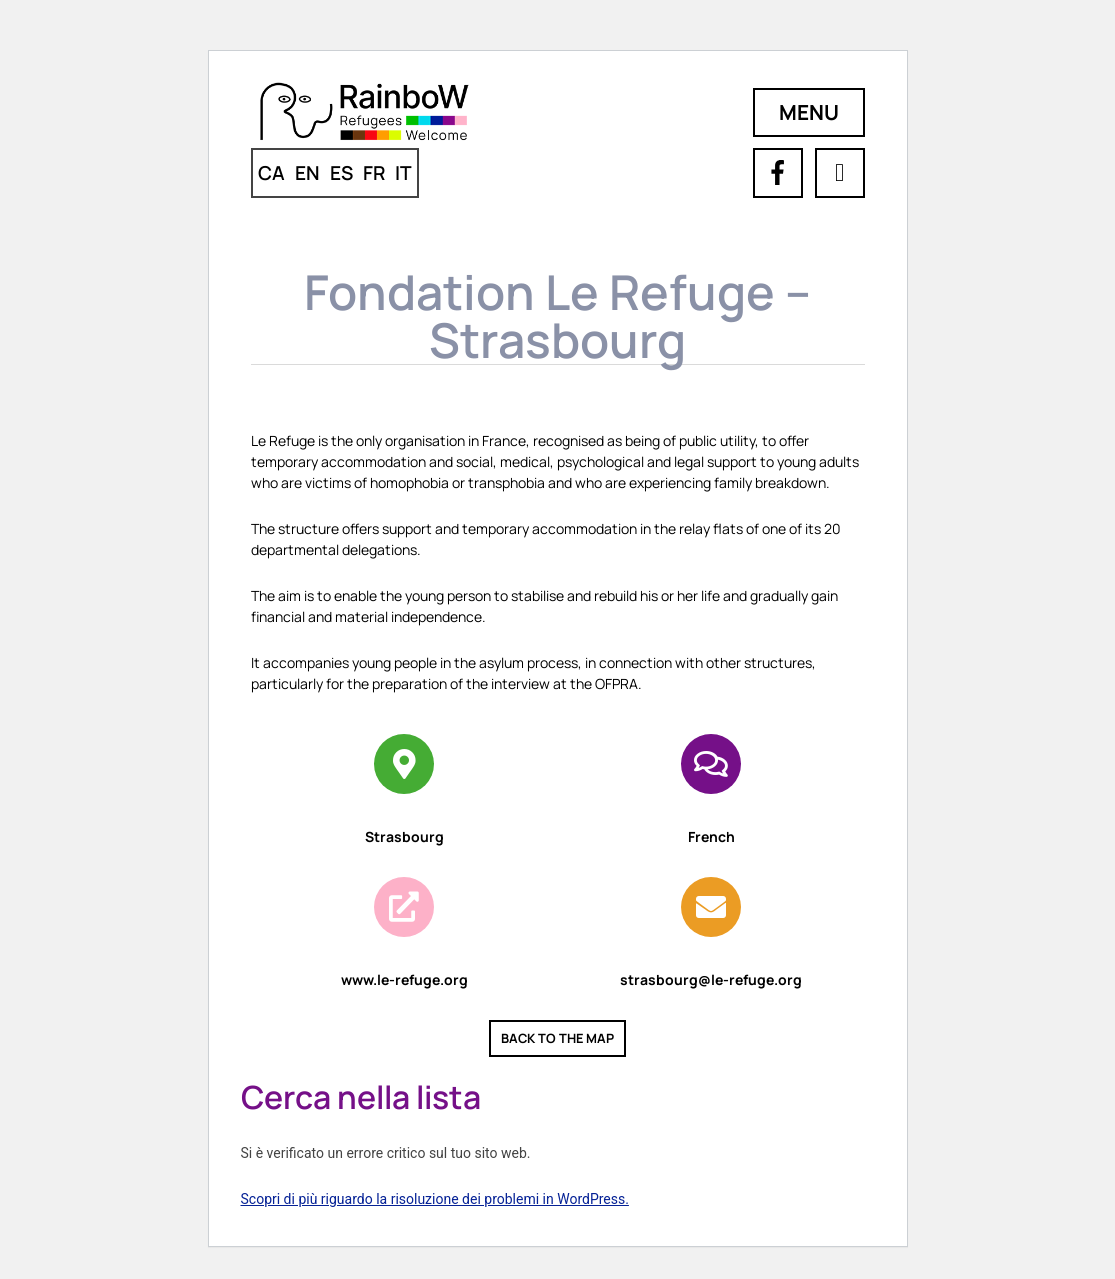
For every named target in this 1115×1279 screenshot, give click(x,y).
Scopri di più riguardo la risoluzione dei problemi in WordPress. (435, 1199)
